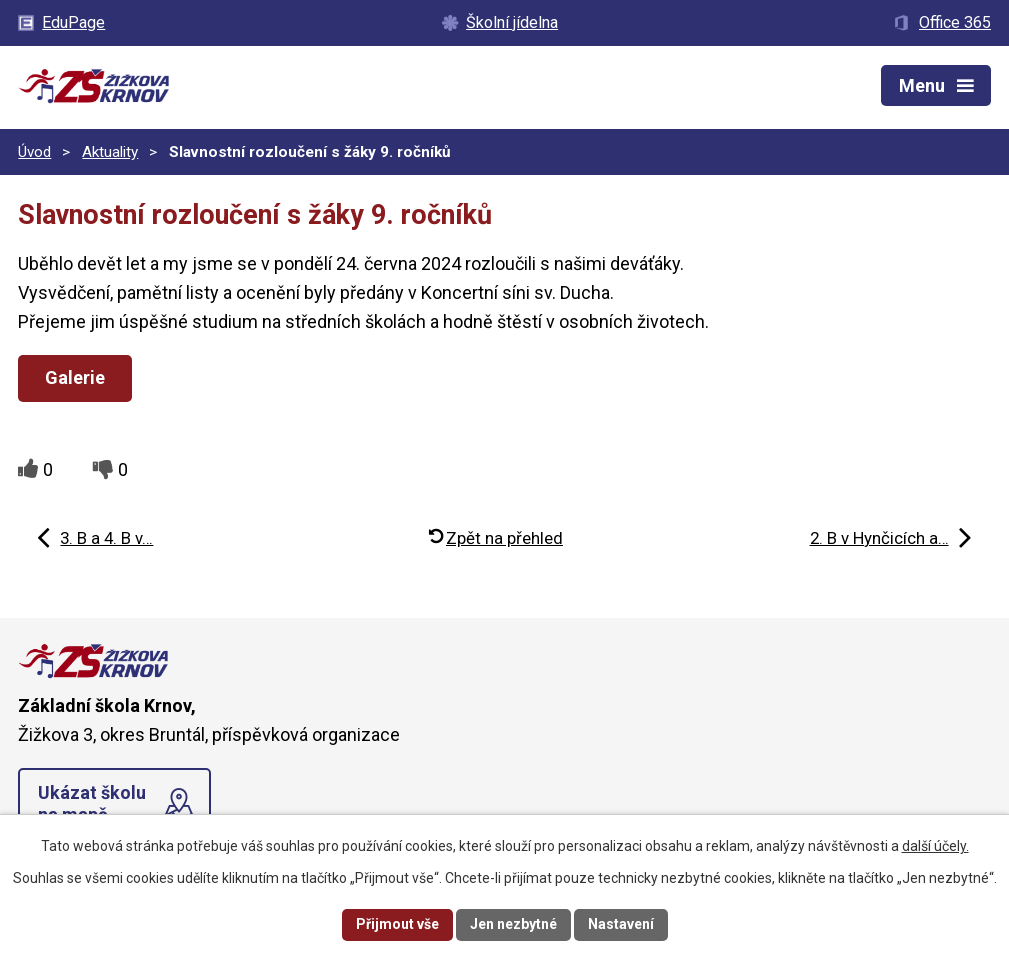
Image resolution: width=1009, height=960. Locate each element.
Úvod (34, 152)
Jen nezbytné (513, 924)
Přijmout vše (397, 924)
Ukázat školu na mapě (92, 803)
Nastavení (621, 924)
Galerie (75, 377)
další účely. (935, 846)
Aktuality (110, 152)
